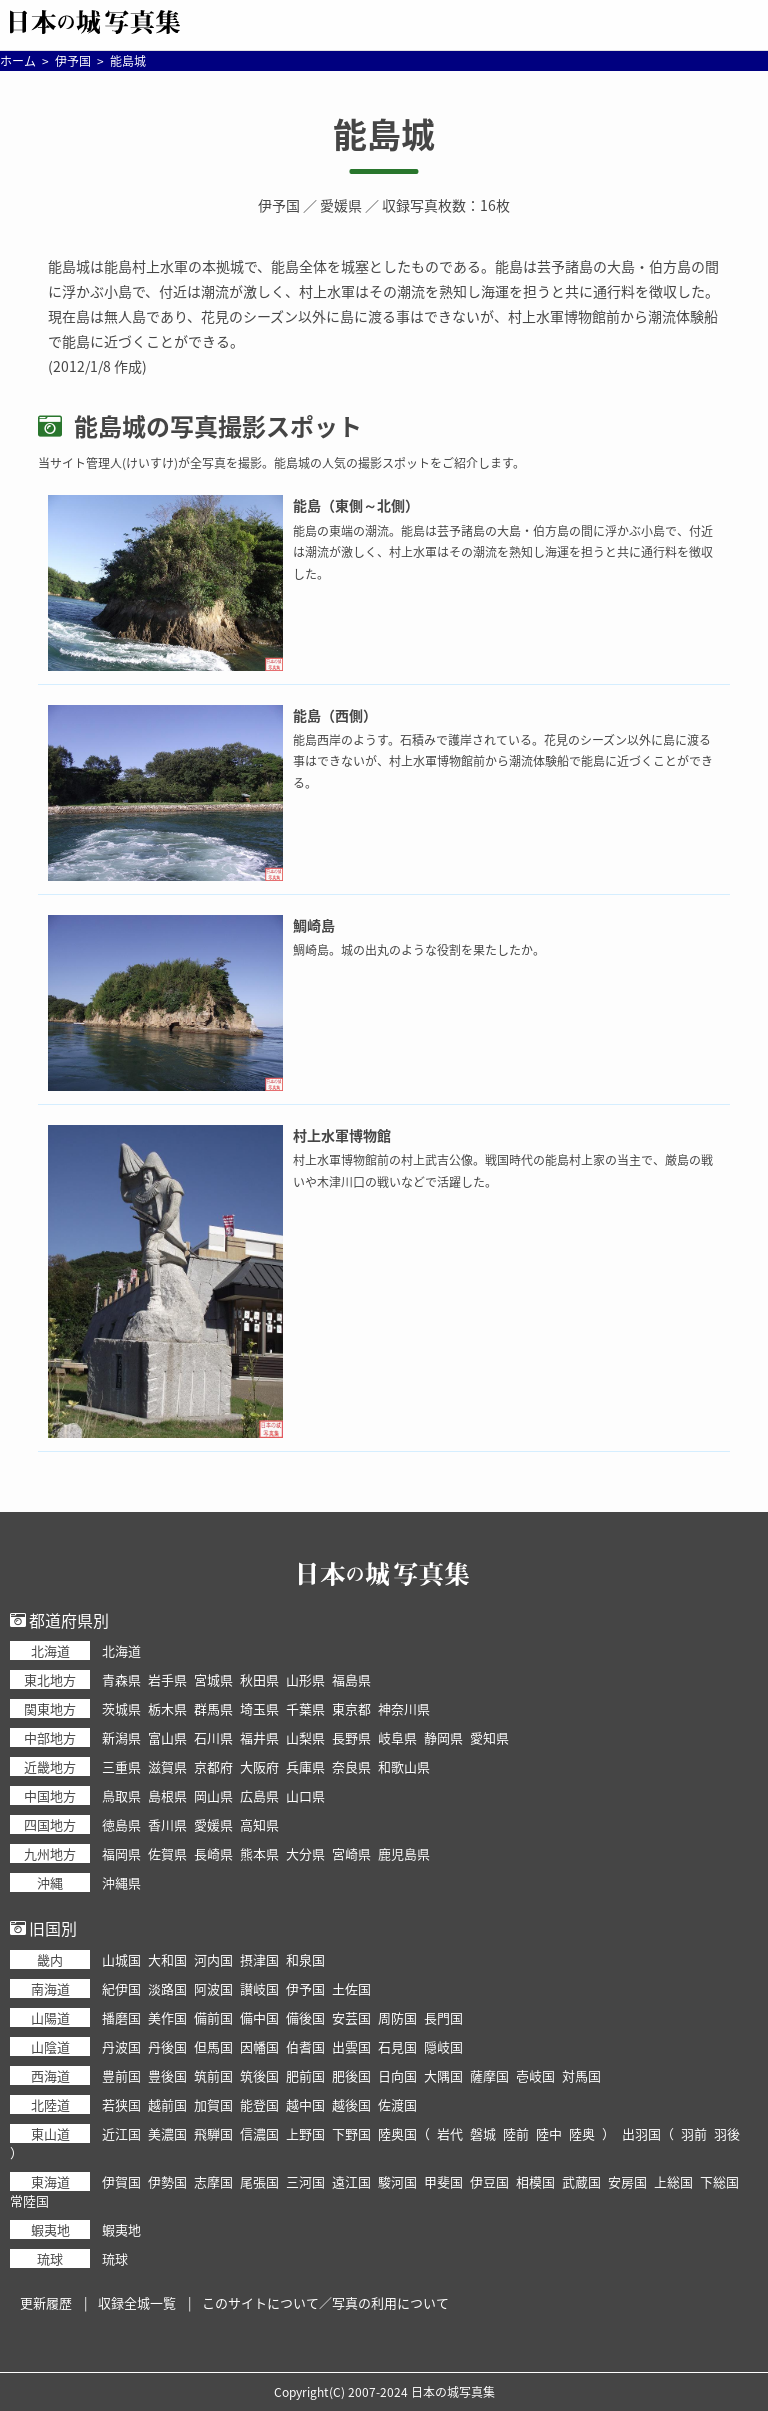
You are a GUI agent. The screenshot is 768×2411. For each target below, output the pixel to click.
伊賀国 (121, 2181)
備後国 (305, 2017)
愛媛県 (341, 205)
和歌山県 (404, 1766)
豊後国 (167, 2075)
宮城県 (213, 1679)
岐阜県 (397, 1737)
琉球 (115, 2258)
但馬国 (213, 2046)
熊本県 (259, 1853)
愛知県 (489, 1737)
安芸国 (351, 2017)
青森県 (121, 1679)
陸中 (549, 2133)
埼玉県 (259, 1708)
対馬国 (581, 2075)
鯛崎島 (314, 925)
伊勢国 (167, 2181)
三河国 (305, 2181)
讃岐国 (259, 1988)
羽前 (694, 2133)
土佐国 (351, 1988)
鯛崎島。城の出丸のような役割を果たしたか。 (419, 950)
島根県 (167, 1795)
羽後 (727, 2133)
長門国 (443, 2017)
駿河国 (397, 2181)
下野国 (351, 2133)
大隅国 (443, 2075)
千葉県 (305, 1708)
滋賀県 (167, 1766)
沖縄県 (121, 1882)
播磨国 (121, 2017)
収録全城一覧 (137, 2302)
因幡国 (259, 2046)
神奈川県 (404, 1708)
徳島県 (121, 1824)
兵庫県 (305, 1766)
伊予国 (279, 205)
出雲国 (351, 2046)
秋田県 (259, 1679)
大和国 (167, 1959)
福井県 (259, 1737)
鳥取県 (121, 1795)
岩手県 (167, 1679)
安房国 (627, 2181)
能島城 (384, 134)
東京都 (351, 1708)
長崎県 (213, 1853)
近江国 (121, 2133)
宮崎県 (351, 1853)
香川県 (167, 1824)
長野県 (351, 1737)
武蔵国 (581, 2181)
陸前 (516, 2133)
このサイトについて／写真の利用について (325, 2302)
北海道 (121, 1650)
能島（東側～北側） (356, 505)
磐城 (483, 2133)
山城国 (121, 1959)
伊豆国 (489, 2181)
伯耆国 (305, 2046)
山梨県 (305, 1737)
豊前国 (121, 2075)
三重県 (121, 1766)
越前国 (167, 2104)
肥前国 (305, 2075)
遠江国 (351, 2181)
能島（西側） (335, 715)
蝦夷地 (121, 2229)
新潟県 (121, 1737)
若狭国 (121, 2104)
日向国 (397, 2075)
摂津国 (259, 1959)
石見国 (397, 2046)
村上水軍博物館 (342, 1135)
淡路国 (167, 1988)
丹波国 (121, 2046)
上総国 (673, 2181)
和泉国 (305, 1959)
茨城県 (121, 1708)
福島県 (351, 1679)
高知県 (259, 1824)
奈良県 (351, 1766)
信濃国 (259, 2133)
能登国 (259, 2104)
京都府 (213, 1766)
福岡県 (121, 1853)
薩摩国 (489, 2075)
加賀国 (213, 2104)
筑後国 (259, 2075)
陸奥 (582, 2133)
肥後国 (351, 2075)
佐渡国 (397, 2104)
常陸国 (29, 2200)
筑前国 (213, 2075)
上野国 (305, 2133)
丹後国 (167, 2046)
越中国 (305, 2104)
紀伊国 (121, 1988)
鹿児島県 (404, 1853)
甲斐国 (443, 2181)
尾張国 (259, 2181)
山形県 (305, 1679)
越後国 (351, 2104)
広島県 (259, 1795)
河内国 (213, 1959)
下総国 (719, 2181)
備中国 (259, 2017)
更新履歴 (46, 2302)
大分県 (305, 1853)
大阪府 (259, 1766)
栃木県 (167, 1708)
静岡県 (443, 1737)
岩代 (450, 2133)
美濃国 (167, 2133)
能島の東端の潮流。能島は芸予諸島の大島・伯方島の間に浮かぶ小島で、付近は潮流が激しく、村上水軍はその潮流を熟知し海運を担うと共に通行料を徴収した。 (503, 552)
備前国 (213, 2017)
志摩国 (213, 2181)
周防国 (397, 2017)
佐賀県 (167, 1853)
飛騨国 (213, 2133)
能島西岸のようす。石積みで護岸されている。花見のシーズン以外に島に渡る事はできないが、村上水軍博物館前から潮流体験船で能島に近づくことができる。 (503, 761)
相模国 (535, 2181)
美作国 (167, 2017)
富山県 (167, 1737)
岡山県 (213, 1795)
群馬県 (213, 1708)
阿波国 (213, 1988)
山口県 (305, 1795)
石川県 (213, 1737)
